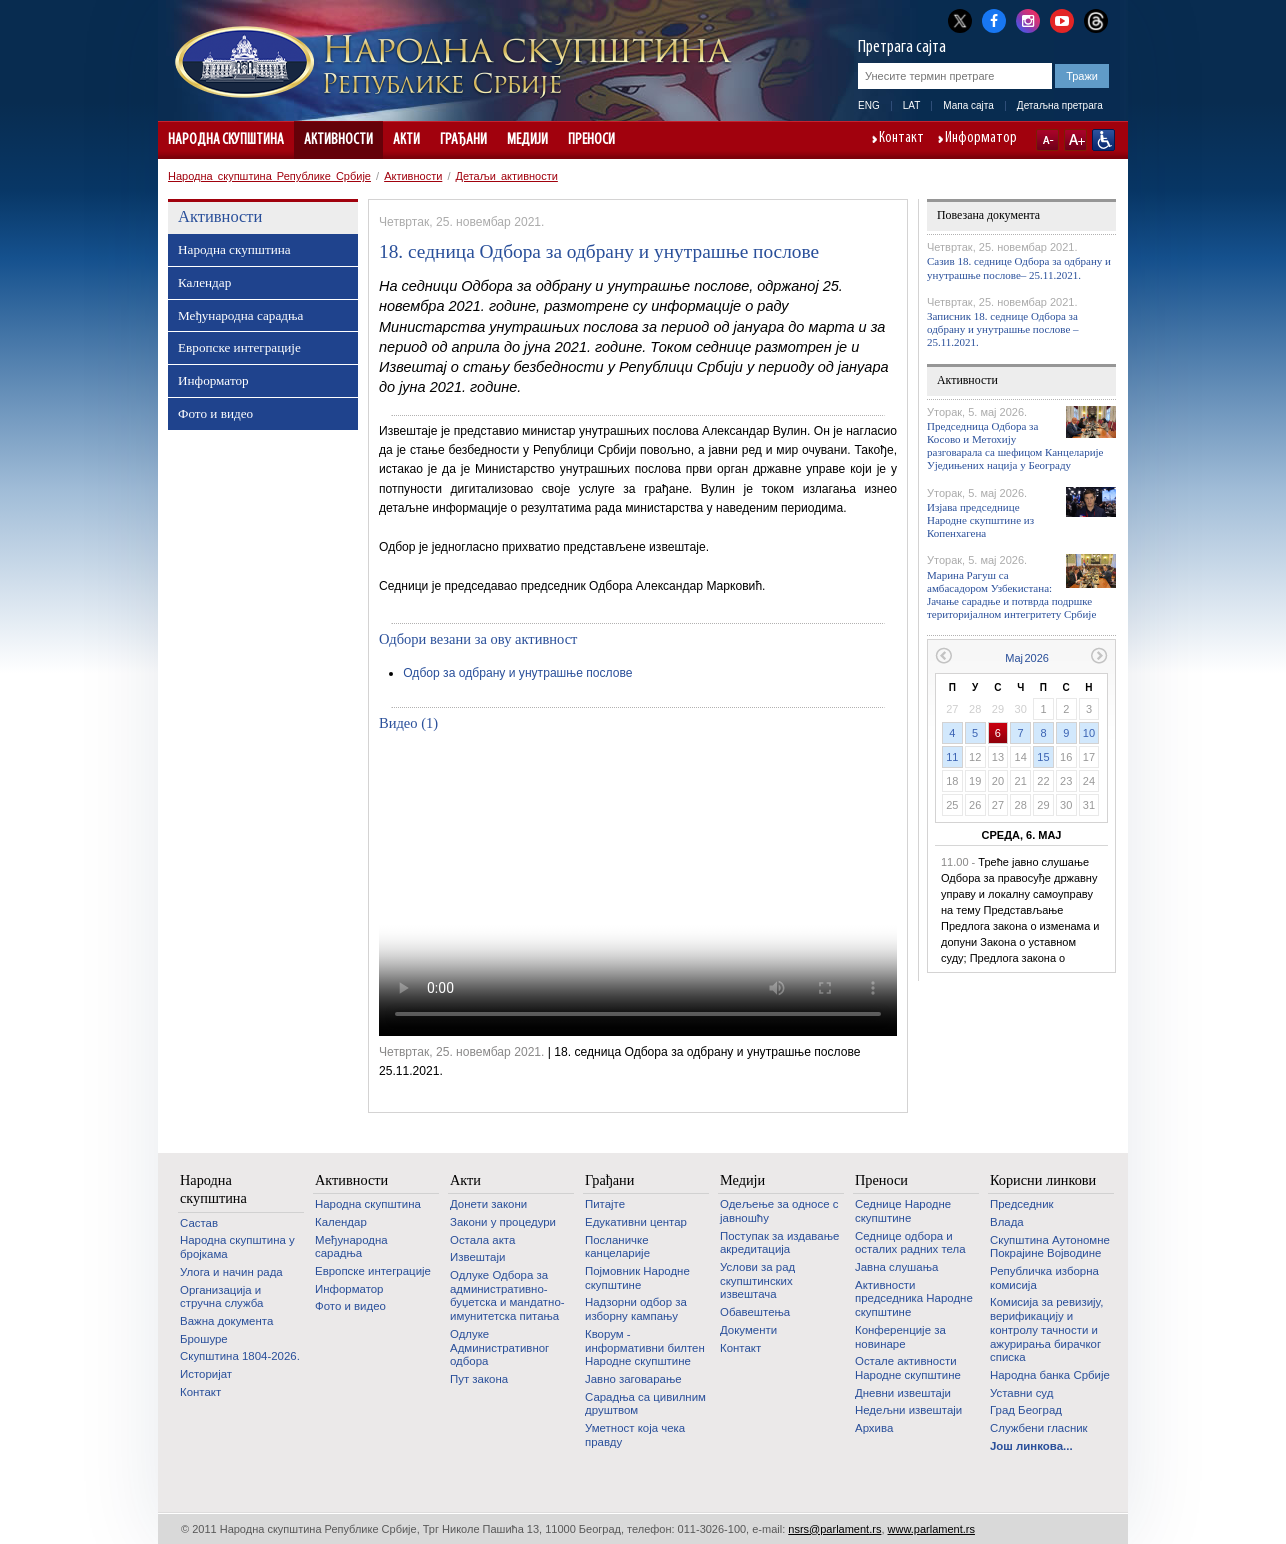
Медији (527, 140)
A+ (1075, 140)
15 (1043, 757)
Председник (1022, 1204)
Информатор (981, 139)
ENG (869, 105)
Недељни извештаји (908, 1410)
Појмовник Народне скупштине (637, 1278)
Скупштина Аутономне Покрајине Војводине (1050, 1247)
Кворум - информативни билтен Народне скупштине (645, 1347)
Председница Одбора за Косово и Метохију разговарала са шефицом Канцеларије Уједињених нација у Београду (1015, 446)
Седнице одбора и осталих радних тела (910, 1243)
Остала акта (482, 1240)
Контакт (901, 139)
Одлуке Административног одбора (499, 1347)
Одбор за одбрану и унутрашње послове (517, 673)
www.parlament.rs (931, 1529)
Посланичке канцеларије (617, 1247)
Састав (199, 1223)
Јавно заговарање (633, 1379)
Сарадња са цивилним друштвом (645, 1404)
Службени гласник (1039, 1428)
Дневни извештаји (903, 1393)
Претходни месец (943, 655)
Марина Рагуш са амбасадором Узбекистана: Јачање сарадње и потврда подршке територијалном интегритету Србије (1011, 595)
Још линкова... (1031, 1446)
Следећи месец (1099, 655)
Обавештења (755, 1312)
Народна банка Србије (1050, 1375)
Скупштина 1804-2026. (240, 1356)
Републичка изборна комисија (1044, 1278)
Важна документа (226, 1321)
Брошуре (204, 1339)
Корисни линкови (1043, 1180)
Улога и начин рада (231, 1272)
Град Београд (1026, 1410)
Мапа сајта (968, 105)
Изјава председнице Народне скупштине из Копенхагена (980, 520)
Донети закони (488, 1204)
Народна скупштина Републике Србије (269, 176)
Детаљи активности (507, 176)
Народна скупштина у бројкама (237, 1247)
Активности (338, 140)
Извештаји (477, 1257)
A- (1047, 140)
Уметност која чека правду (635, 1435)
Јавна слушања (896, 1267)
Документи (748, 1330)
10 (1089, 733)
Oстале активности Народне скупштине (908, 1368)
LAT (912, 105)
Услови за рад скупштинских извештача (757, 1280)
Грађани (463, 140)
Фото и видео (215, 413)
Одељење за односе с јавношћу (779, 1211)
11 (952, 757)
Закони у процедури (503, 1222)
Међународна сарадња (240, 315)
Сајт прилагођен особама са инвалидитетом (1103, 140)
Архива (874, 1428)
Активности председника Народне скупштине (914, 1298)
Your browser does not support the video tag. (638, 890)
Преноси (591, 140)
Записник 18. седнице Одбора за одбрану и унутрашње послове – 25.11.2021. (1003, 329)
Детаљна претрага (1060, 105)
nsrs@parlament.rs (834, 1529)
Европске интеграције (239, 347)
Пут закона (479, 1379)
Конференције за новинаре (900, 1337)
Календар (204, 282)
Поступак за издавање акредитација (779, 1243)
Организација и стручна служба (221, 1297)
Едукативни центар (636, 1222)
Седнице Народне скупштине (903, 1211)
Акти (406, 140)
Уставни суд (1021, 1393)
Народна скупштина (226, 140)
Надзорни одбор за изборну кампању (636, 1309)
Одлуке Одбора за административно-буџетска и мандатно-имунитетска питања (507, 1295)
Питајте (605, 1204)
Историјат (206, 1374)
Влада (1007, 1222)
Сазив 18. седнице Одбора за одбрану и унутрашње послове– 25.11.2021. (1019, 267)
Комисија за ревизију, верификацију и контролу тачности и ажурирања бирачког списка (1046, 1329)
